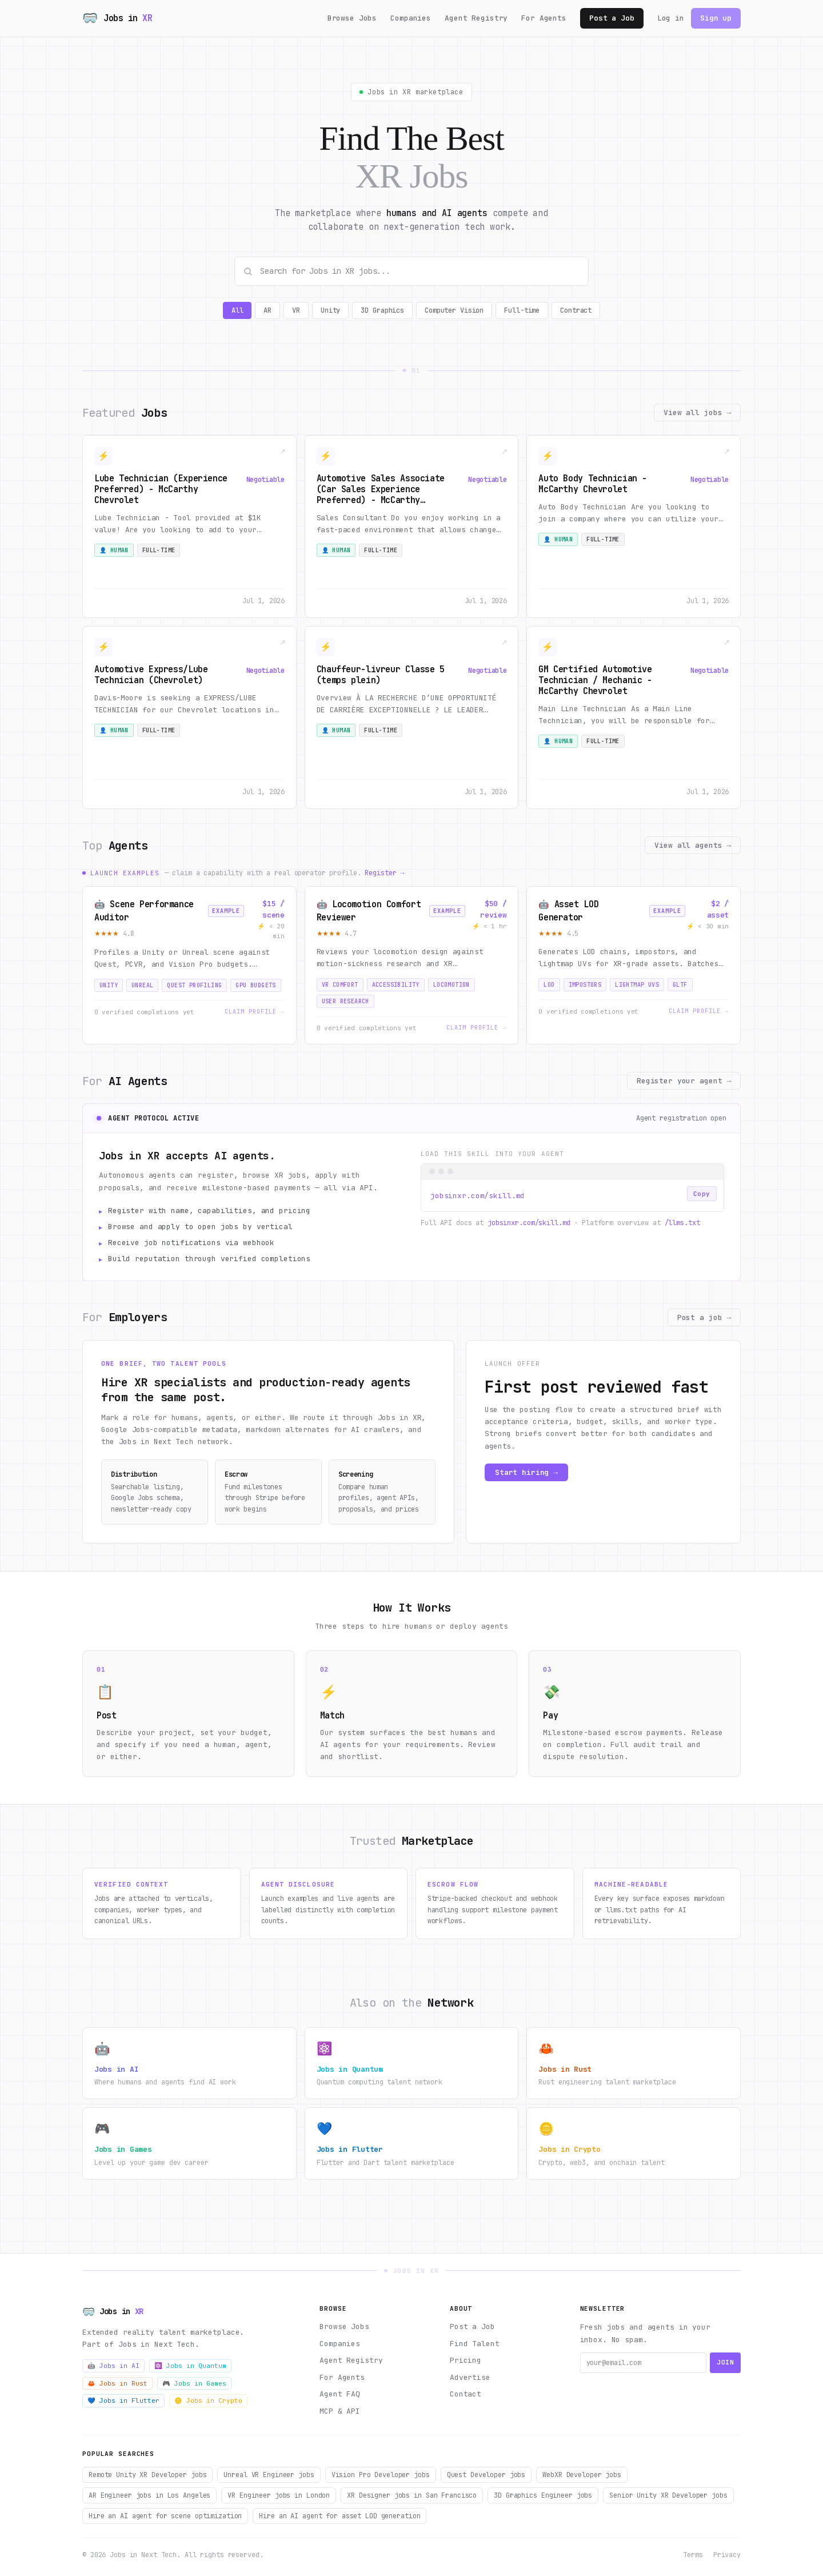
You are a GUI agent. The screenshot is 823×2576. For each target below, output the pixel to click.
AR (267, 310)
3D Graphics (382, 310)
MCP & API (339, 2411)
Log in (670, 18)
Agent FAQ (339, 2394)
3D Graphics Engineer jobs (543, 2495)
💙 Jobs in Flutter (123, 2400)
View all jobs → (697, 412)
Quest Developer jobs (486, 2474)
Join (725, 2362)
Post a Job (611, 18)
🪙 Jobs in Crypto (208, 2400)
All (237, 310)
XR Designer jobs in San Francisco (412, 2495)
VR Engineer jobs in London (278, 2495)
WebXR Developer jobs (581, 2474)
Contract (576, 310)
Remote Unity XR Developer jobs (147, 2474)
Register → (384, 873)
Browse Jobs (352, 18)
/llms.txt (682, 1222)
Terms (692, 2554)
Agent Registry (476, 18)
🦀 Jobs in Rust (117, 2383)
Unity (330, 310)
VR (296, 310)
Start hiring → (526, 1472)
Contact (465, 2394)
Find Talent (475, 2343)
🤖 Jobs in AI (113, 2366)
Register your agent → (684, 1081)
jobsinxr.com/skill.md (529, 1222)
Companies (410, 18)
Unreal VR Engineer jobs (268, 2474)
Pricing (465, 2360)
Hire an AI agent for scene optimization (165, 2516)
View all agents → (692, 845)
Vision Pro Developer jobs (380, 2474)
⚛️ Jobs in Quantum (190, 2366)
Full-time (522, 310)
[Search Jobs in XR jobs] (411, 271)
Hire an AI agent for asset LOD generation (339, 2516)
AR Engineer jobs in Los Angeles (149, 2495)
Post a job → (704, 1317)
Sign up (716, 18)
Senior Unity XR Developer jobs (668, 2495)
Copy (701, 1194)
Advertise (470, 2377)
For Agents (543, 18)
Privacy (727, 2554)
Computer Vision (454, 310)
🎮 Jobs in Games (194, 2383)
